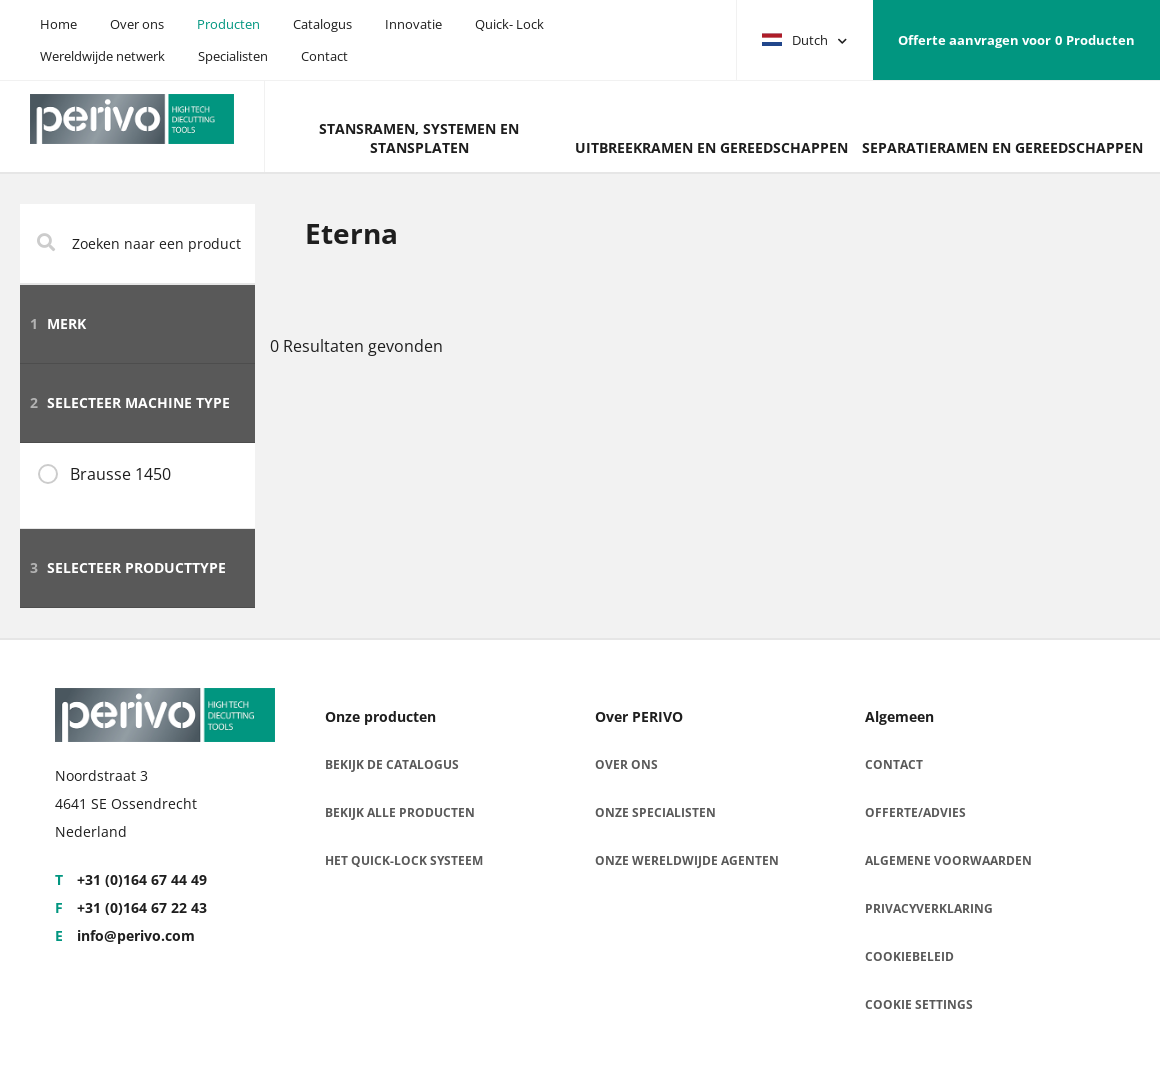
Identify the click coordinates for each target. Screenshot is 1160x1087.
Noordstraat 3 (101, 775)
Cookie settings (919, 1004)
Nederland (91, 831)
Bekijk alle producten (400, 812)
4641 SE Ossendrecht (126, 803)
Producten (228, 24)
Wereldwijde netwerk (102, 56)
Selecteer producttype (128, 567)
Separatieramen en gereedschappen (1002, 147)
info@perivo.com (125, 935)
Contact (324, 56)
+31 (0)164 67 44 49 (131, 879)
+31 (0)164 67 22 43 (131, 907)
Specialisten (233, 56)
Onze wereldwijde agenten (687, 860)
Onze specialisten (655, 812)
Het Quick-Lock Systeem (404, 860)
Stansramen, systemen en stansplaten (419, 138)
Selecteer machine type (130, 402)
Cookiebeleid (909, 956)
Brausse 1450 (120, 474)
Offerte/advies (915, 812)
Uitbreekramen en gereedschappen (711, 147)
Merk (58, 323)
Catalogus (322, 24)
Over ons (137, 24)
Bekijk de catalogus (392, 764)
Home (58, 24)
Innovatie (413, 24)
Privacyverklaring (929, 908)
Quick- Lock (509, 24)
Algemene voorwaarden (948, 860)
